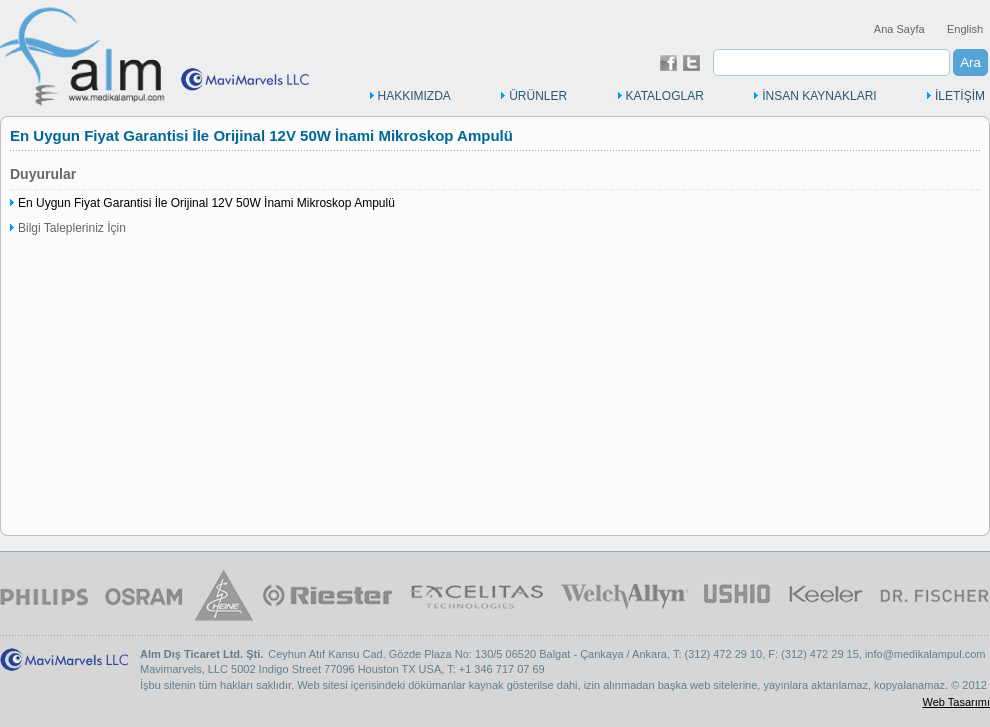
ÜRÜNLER (538, 96)
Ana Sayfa (899, 29)
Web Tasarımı (956, 702)
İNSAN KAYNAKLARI (819, 96)
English (965, 29)
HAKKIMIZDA (414, 96)
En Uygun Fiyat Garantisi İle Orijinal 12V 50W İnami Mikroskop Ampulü (206, 203)
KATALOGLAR (665, 96)
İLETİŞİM (960, 96)
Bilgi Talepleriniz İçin (72, 228)
